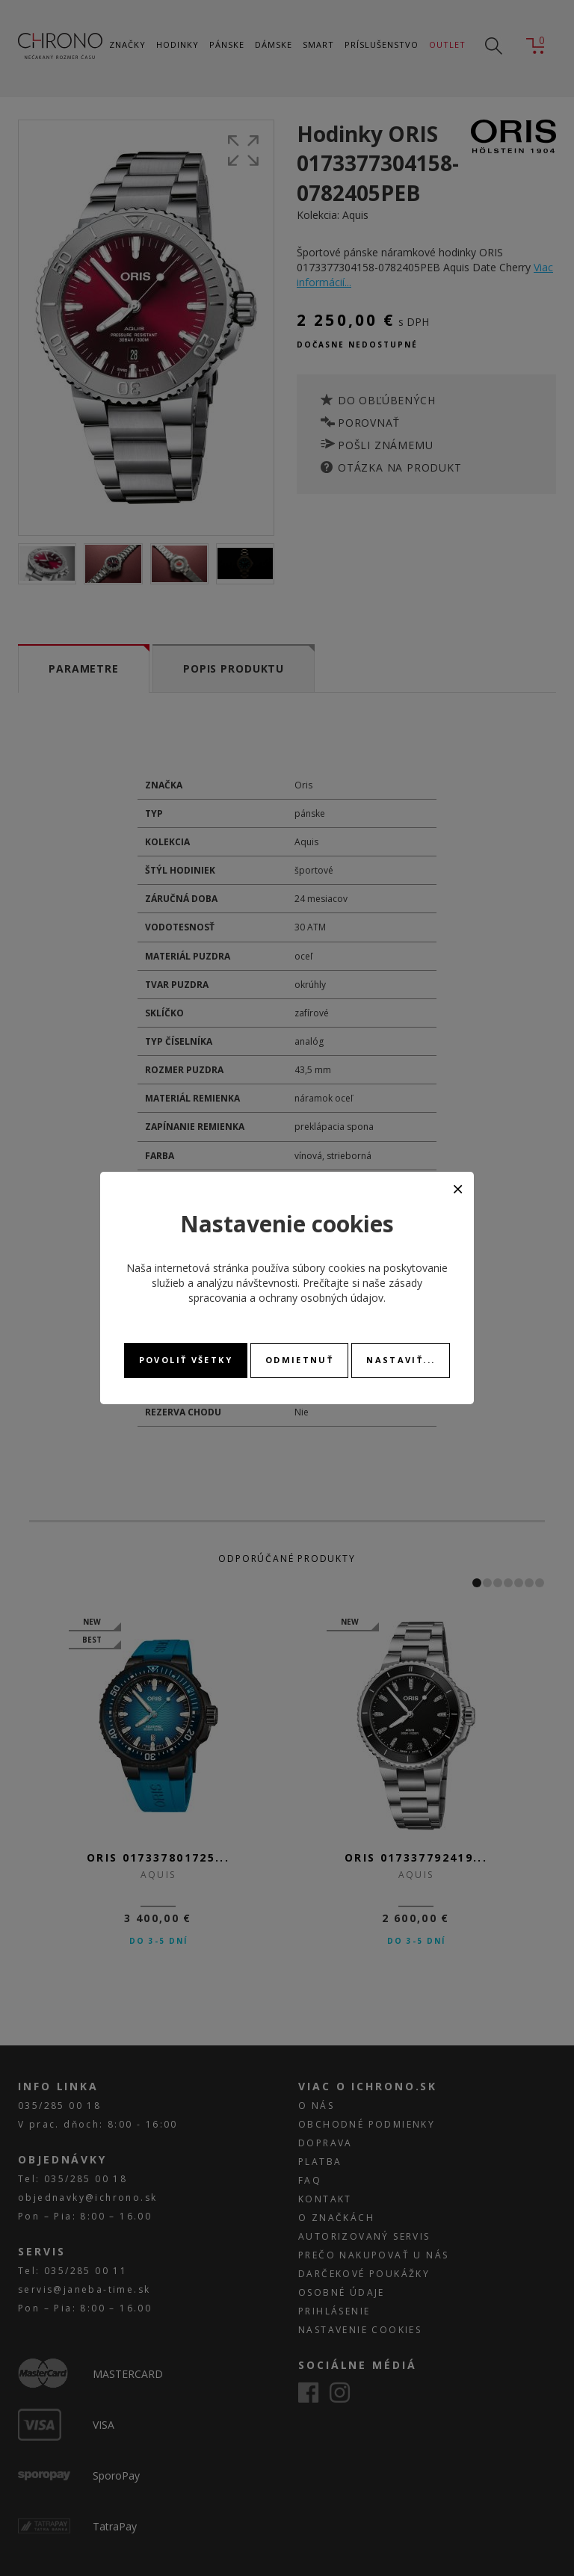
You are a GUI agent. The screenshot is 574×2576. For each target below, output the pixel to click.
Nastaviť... (400, 1359)
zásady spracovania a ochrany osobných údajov (305, 1290)
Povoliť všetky (185, 1359)
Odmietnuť (299, 1359)
